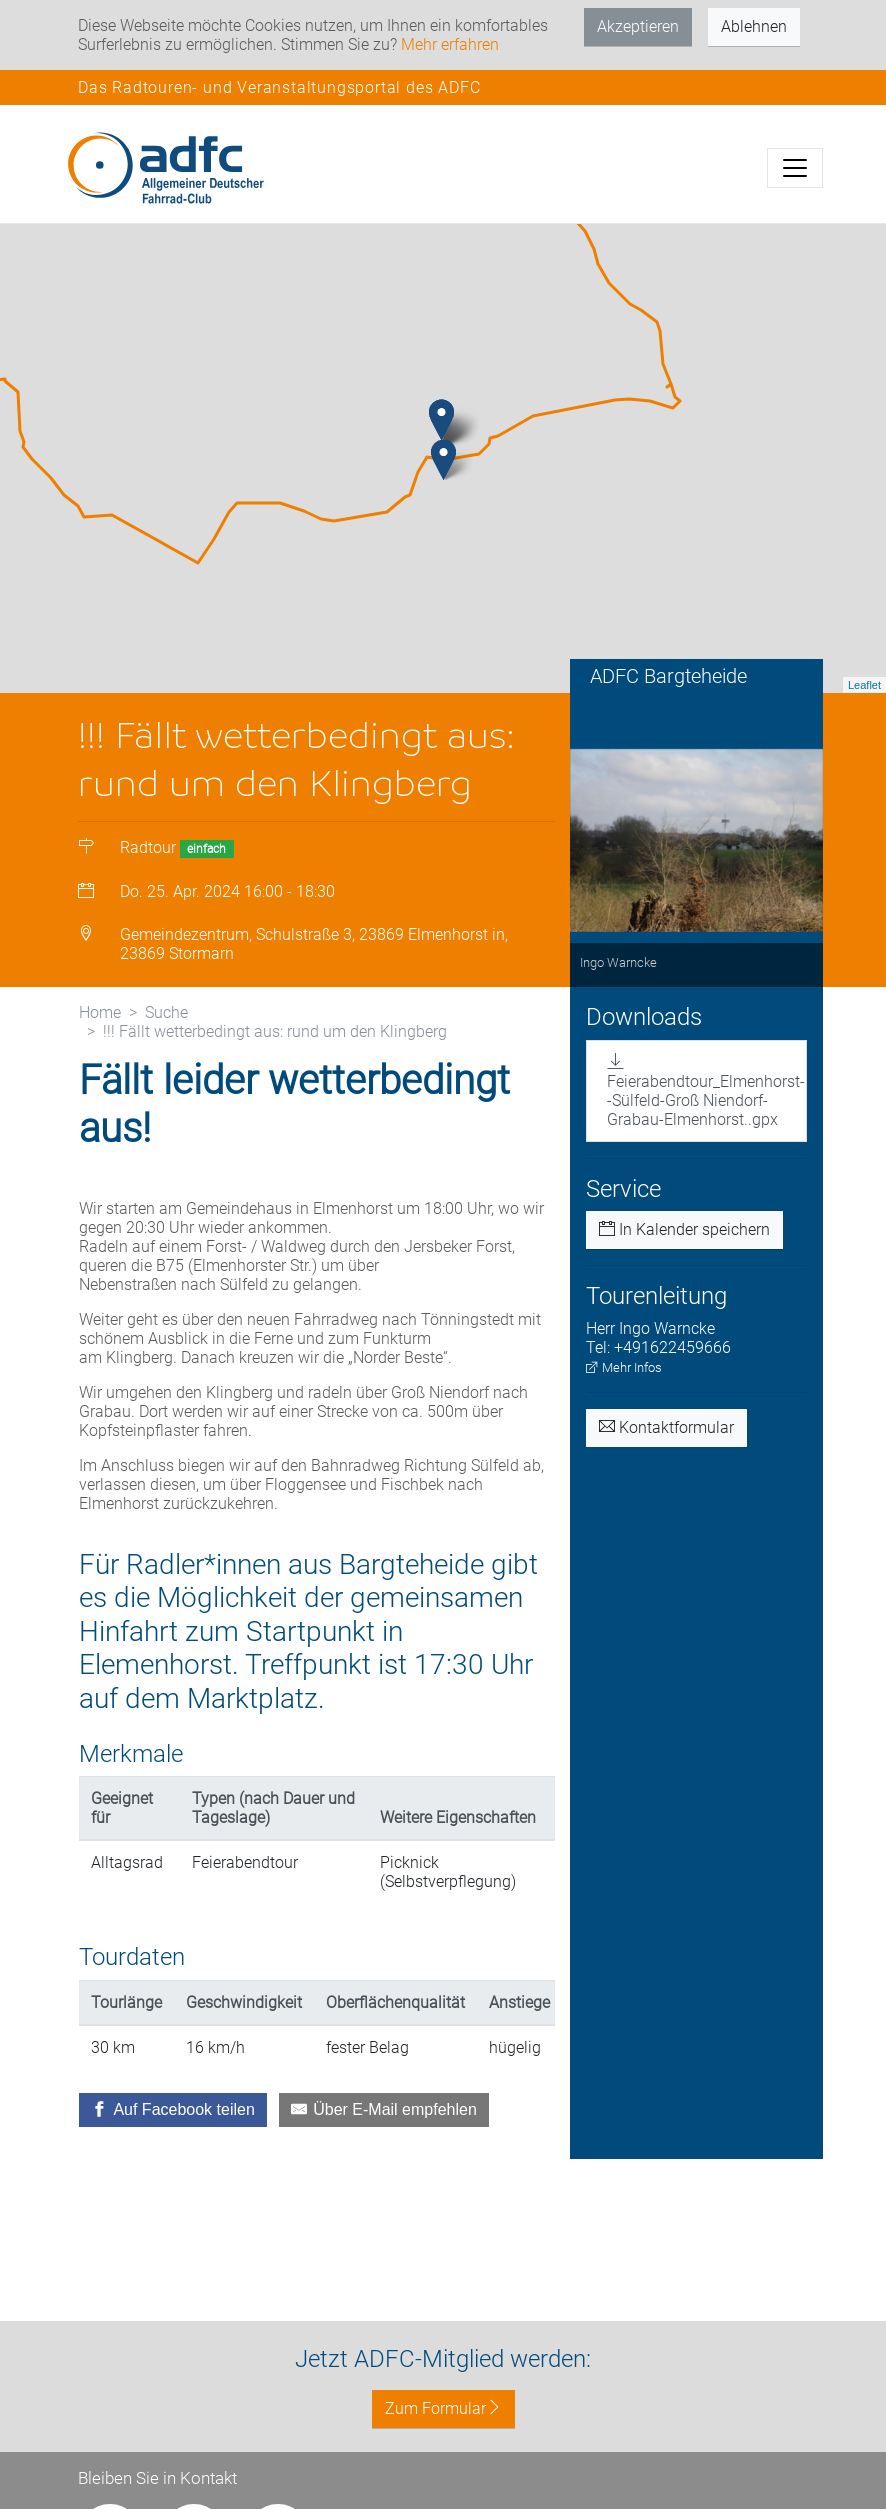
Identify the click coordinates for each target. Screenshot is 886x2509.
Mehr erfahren (450, 44)
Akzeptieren (638, 26)
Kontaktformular (666, 1458)
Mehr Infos (624, 1398)
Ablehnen (754, 26)
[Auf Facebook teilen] (173, 2141)
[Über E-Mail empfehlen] (384, 2141)
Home (100, 1042)
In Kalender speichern (684, 1260)
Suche (166, 1042)
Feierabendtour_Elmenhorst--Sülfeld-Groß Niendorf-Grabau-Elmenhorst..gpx (706, 1121)
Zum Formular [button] (443, 2408)
